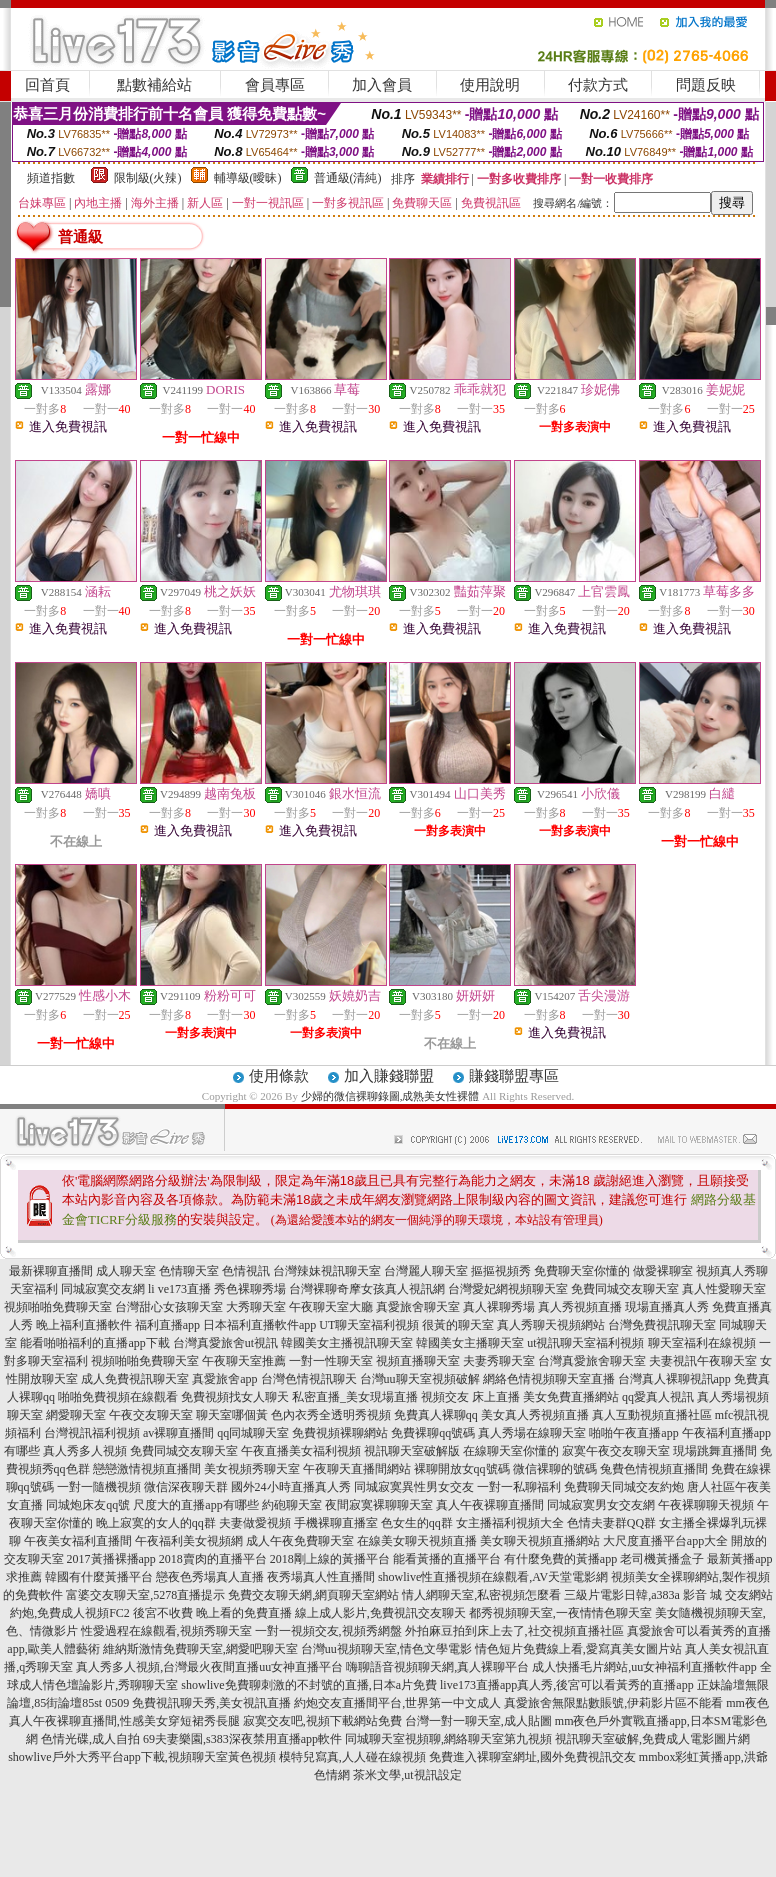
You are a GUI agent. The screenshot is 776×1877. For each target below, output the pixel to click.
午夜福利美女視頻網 (189, 1541)
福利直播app (167, 1325)
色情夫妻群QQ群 (611, 1523)
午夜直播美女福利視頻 (301, 1451)
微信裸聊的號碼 (555, 1469)
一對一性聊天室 (331, 1361)
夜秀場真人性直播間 (321, 1577)
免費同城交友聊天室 (625, 1289)
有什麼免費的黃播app (560, 1559)
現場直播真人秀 (667, 1307)
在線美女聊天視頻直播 (417, 1541)
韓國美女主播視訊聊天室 (347, 1343)
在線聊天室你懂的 (511, 1451)
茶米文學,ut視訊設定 (407, 1775)
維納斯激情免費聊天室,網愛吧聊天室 (200, 1649)
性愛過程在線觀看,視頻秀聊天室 (166, 1631)
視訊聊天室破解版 (412, 1451)
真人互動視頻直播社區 (652, 1415)
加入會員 (382, 85)
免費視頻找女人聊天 (235, 1397)
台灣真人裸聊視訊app (674, 1379)
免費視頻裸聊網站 (340, 1433)
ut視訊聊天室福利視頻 (585, 1343)
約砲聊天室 (292, 1505)
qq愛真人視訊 (658, 1397)
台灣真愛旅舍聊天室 (592, 1361)
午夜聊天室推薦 (244, 1361)
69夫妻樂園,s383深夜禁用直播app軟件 (242, 1739)
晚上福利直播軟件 (84, 1325)
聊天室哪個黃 (232, 1415)
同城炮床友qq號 (88, 1505)
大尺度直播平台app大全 (665, 1541)
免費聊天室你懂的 (582, 1271)
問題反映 (706, 85)
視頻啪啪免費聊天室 (58, 1307)
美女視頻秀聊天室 (252, 1469)
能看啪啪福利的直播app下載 (94, 1343)
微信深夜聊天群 (186, 1487)
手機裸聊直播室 (336, 1523)
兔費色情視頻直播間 (654, 1469)
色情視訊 (246, 1271)
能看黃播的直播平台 (447, 1559)
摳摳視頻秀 (501, 1271)
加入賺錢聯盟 (389, 1076)
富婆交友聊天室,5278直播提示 (145, 1595)
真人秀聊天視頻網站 (551, 1325)
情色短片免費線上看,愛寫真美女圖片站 (578, 1649)
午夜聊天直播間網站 (357, 1469)
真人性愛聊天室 (724, 1289)
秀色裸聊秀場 (250, 1289)
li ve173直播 (179, 1289)
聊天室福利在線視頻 (702, 1343)
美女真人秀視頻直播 (535, 1415)
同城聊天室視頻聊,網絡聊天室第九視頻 (448, 1739)
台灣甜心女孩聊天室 (169, 1307)
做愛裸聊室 (663, 1271)
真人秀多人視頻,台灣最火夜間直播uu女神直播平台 (209, 1667)
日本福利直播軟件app (259, 1325)
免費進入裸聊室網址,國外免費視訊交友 (532, 1757)
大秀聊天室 (256, 1307)
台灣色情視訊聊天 (309, 1379)
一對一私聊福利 (519, 1487)
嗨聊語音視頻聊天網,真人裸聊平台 (437, 1667)
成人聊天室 (126, 1271)
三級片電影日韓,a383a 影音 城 (643, 1595)
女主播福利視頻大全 (510, 1523)
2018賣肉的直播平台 (213, 1559)
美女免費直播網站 (571, 1397)
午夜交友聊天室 (151, 1415)
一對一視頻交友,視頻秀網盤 (328, 1631)
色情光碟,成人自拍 (90, 1739)
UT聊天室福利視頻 (369, 1325)
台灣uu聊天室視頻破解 (420, 1379)
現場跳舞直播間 (715, 1451)
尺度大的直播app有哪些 (195, 1505)
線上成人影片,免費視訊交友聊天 (380, 1613)
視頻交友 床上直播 (470, 1397)
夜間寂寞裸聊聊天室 (379, 1505)
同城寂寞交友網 (103, 1289)
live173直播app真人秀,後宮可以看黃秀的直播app (567, 1685)
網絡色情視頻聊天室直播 (549, 1379)
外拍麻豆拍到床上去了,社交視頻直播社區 (514, 1631)
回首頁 (47, 85)
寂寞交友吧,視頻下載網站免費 (322, 1721)
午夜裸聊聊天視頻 (706, 1505)
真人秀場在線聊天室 (532, 1433)
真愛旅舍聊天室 (418, 1307)
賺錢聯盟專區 (514, 1076)
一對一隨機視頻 (99, 1487)
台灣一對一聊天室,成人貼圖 (478, 1721)
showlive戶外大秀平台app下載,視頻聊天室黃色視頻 (142, 1757)
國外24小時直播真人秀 (291, 1487)
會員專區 (275, 85)
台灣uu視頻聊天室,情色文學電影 (386, 1649)
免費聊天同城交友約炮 (624, 1487)
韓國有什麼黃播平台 (99, 1577)
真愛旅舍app (224, 1379)
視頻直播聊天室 (418, 1361)
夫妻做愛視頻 (255, 1523)
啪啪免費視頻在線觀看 (118, 1397)
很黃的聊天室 (458, 1325)
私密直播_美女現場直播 (355, 1397)
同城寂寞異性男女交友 (414, 1487)
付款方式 (598, 85)
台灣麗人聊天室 (426, 1271)
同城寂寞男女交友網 (601, 1505)
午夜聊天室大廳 (331, 1307)
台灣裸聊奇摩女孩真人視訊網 (367, 1289)
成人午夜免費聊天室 (300, 1541)
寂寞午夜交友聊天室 (616, 1451)
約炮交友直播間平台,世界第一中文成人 (397, 1703)
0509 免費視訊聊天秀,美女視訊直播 (198, 1703)
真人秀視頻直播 (580, 1307)
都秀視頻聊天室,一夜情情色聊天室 (560, 1613)
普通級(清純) (348, 178)
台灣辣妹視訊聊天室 (327, 1271)
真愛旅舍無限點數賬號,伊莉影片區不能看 (613, 1703)
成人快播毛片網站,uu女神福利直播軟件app (644, 1667)
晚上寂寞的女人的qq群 (156, 1523)
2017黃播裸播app (111, 1559)
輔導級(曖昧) (248, 178)
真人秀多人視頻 (85, 1451)
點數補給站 (154, 85)
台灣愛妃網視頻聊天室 (508, 1289)
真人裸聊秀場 (499, 1307)
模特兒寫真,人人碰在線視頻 (352, 1757)
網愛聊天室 (76, 1415)
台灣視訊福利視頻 (92, 1433)
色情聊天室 (189, 1271)
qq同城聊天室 (253, 1433)
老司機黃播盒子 (662, 1559)
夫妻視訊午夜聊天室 (703, 1361)
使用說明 (490, 85)
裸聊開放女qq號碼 (462, 1469)
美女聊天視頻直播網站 (540, 1541)
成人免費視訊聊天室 (135, 1379)
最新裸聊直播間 (51, 1271)
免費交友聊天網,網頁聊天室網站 (313, 1595)
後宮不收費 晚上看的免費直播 (212, 1613)
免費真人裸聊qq (436, 1415)
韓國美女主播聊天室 (470, 1343)
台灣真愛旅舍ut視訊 (225, 1343)
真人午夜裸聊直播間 (490, 1505)
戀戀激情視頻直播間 (147, 1469)
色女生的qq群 (417, 1523)
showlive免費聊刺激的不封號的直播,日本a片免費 (309, 1685)
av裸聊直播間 (178, 1433)
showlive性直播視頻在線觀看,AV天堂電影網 (493, 1577)
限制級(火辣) (148, 178)
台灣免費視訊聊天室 (662, 1325)
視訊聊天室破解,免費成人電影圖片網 (652, 1739)
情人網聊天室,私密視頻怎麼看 (481, 1595)
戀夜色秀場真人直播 (210, 1577)
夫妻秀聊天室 (499, 1361)
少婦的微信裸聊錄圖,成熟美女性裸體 (390, 1096)
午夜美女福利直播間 (78, 1541)
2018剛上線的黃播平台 (330, 1559)
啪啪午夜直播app (633, 1433)
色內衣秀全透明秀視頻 (331, 1415)
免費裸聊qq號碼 (433, 1433)
